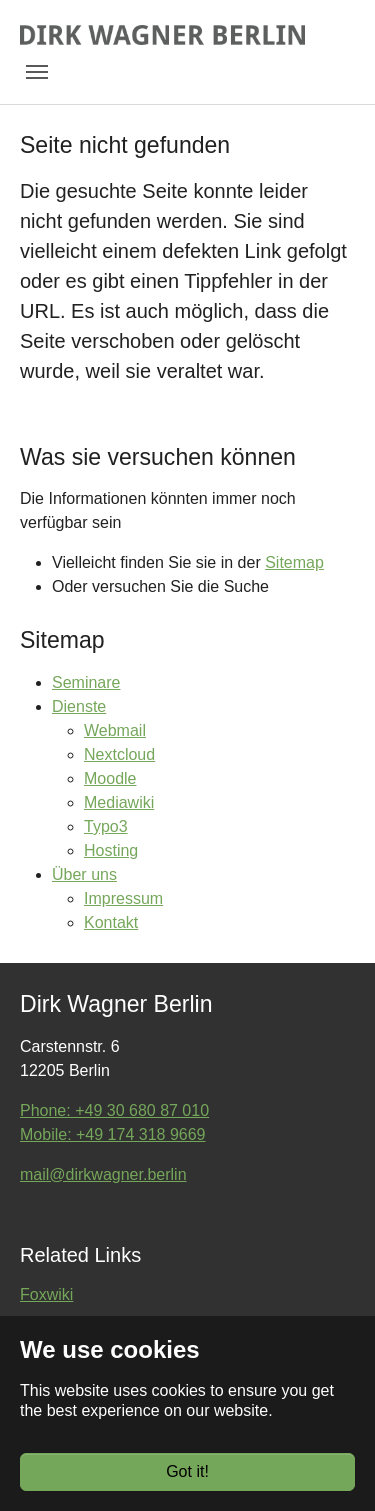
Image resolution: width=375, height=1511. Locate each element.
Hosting (111, 850)
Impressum (123, 898)
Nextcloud (119, 754)
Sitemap (294, 562)
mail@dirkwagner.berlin (103, 1174)
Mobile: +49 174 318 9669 (112, 1134)
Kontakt (111, 922)
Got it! (187, 1471)
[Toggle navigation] (37, 72)
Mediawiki (119, 802)
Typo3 (106, 826)
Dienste (79, 706)
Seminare (86, 682)
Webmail (115, 730)
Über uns (84, 874)
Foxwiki (46, 1294)
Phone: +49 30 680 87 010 (114, 1110)
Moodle (110, 778)
